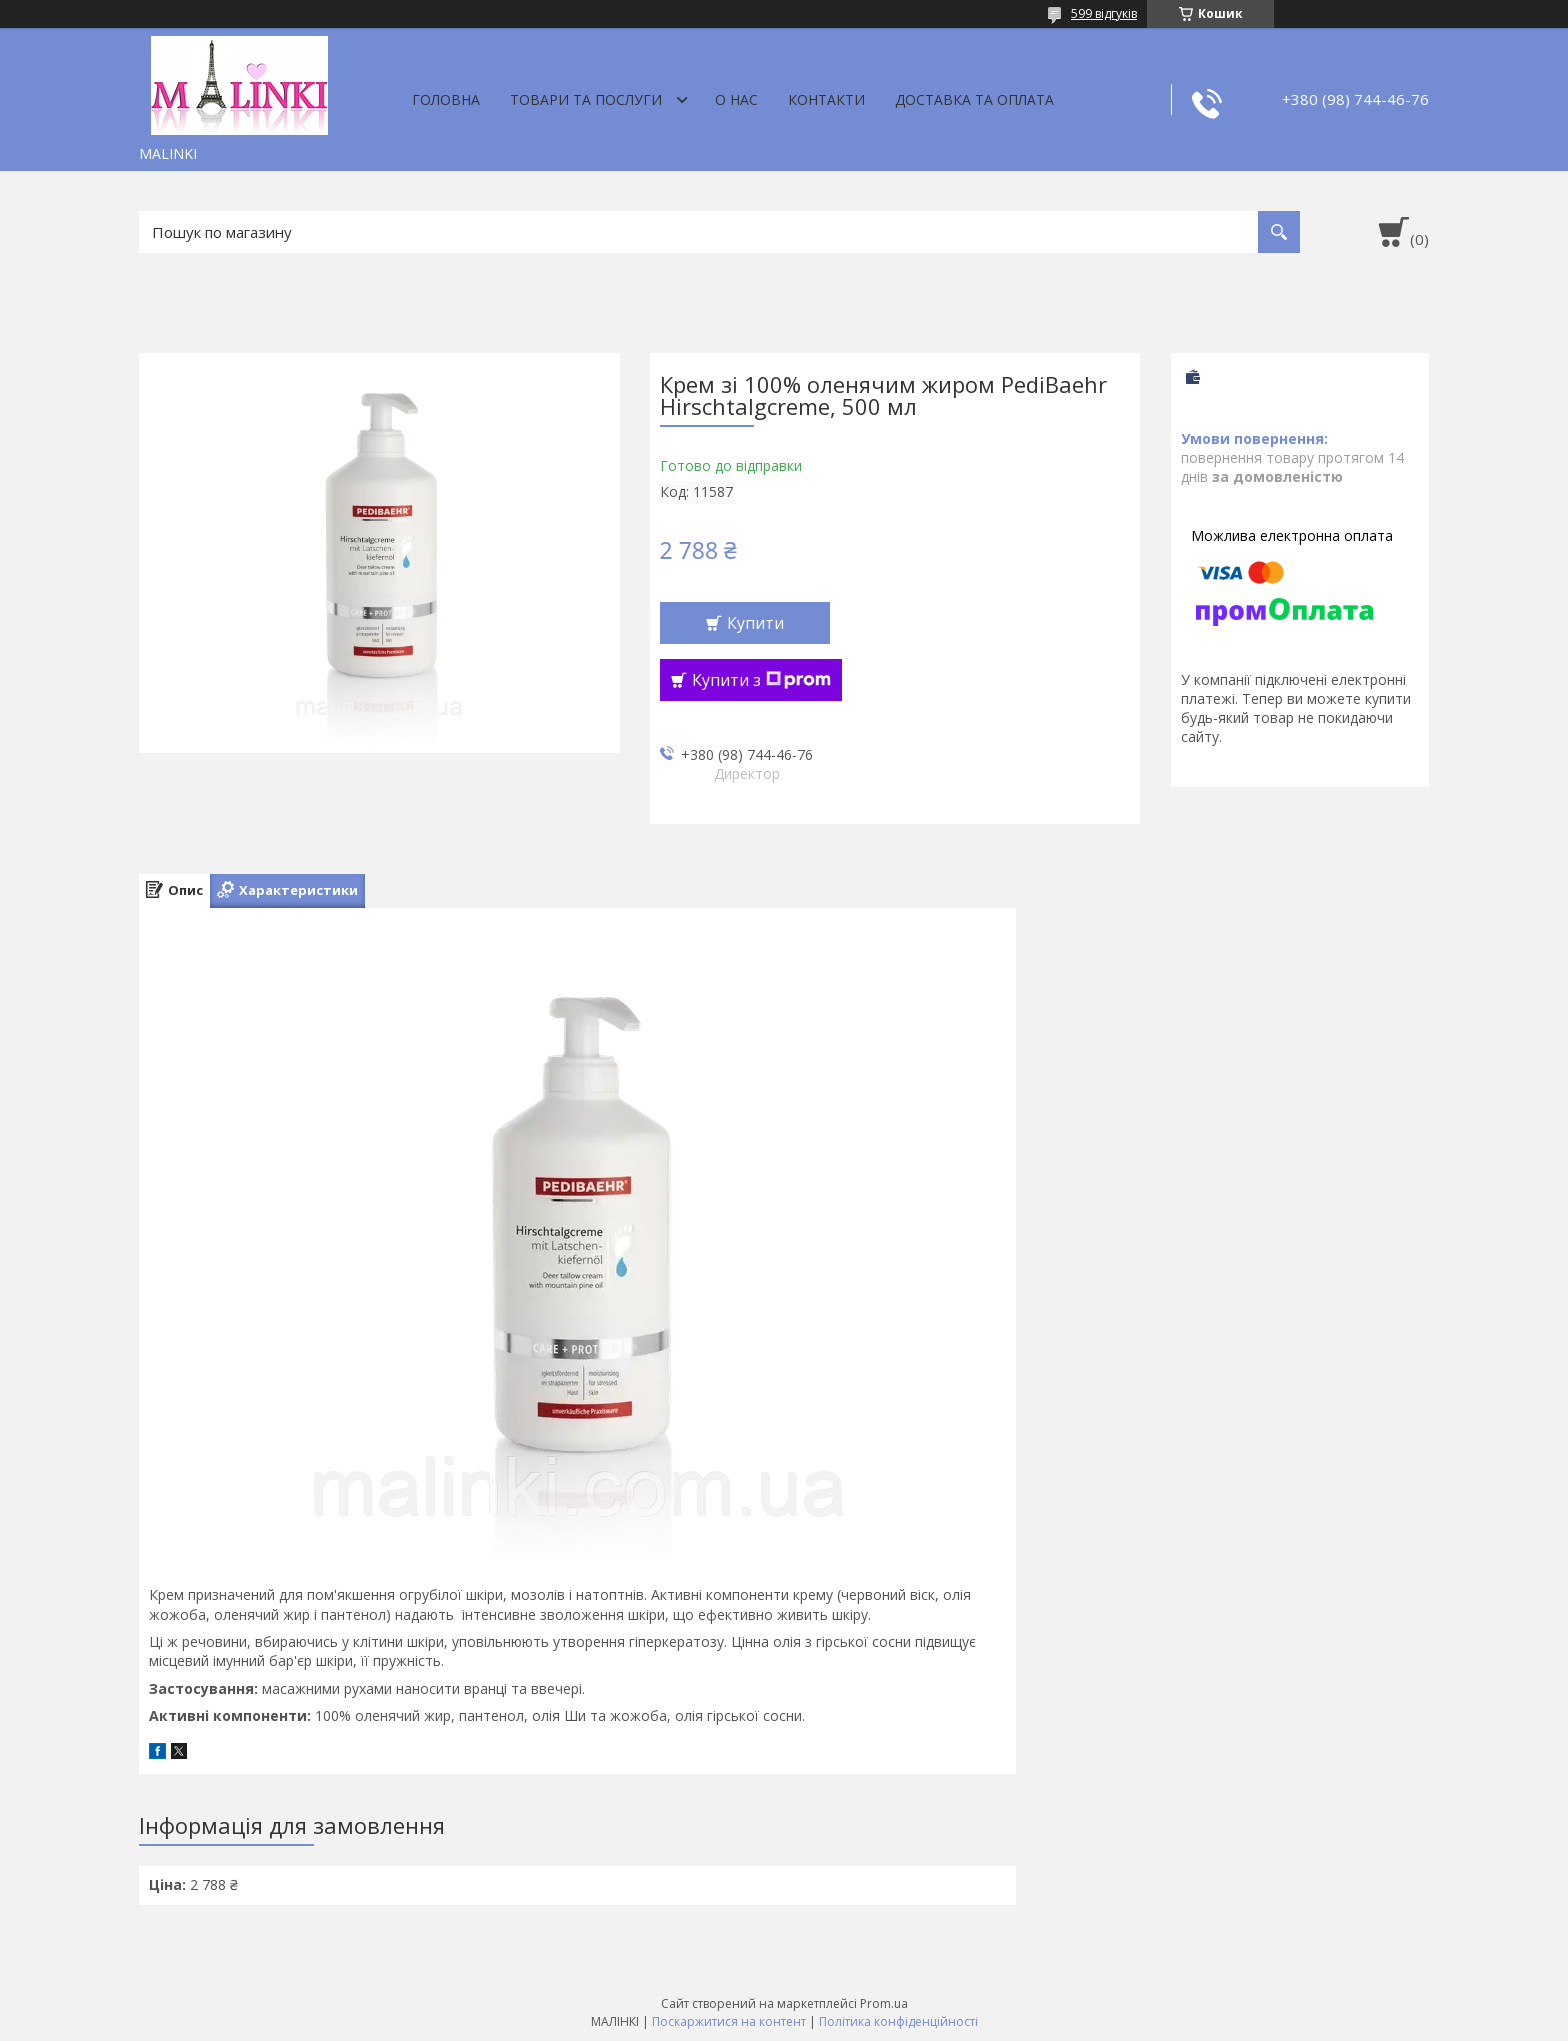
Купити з (761, 680)
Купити (755, 623)
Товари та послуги (586, 99)
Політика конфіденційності (898, 2021)
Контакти (826, 99)
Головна (446, 99)
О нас (736, 99)
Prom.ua (884, 2003)
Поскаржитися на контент (729, 2021)
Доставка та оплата (974, 99)
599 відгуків (1104, 13)
